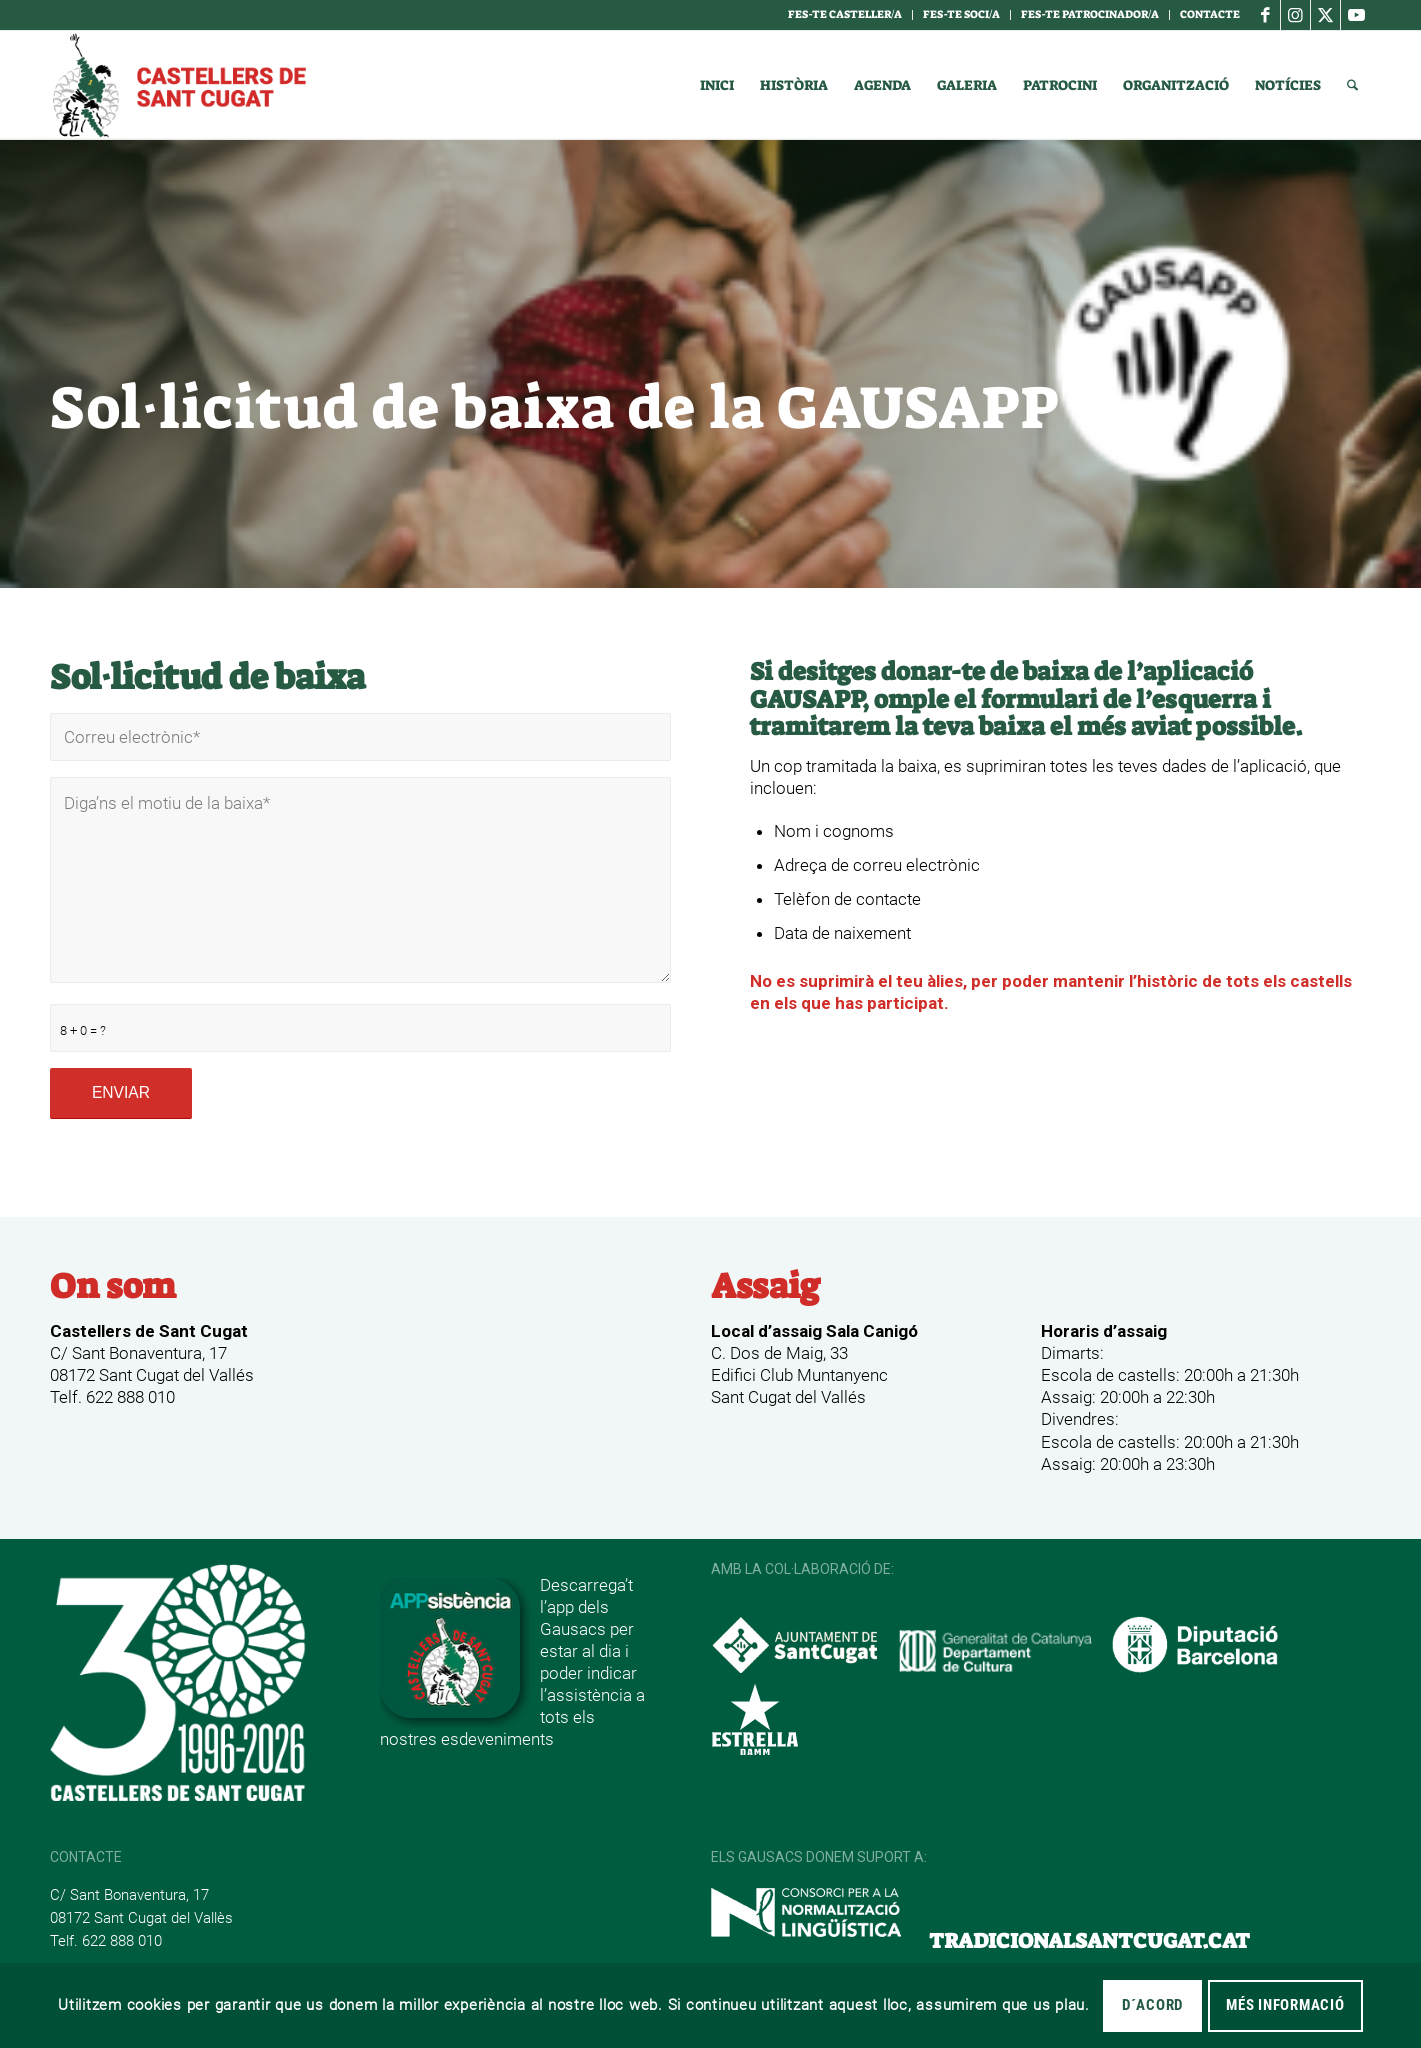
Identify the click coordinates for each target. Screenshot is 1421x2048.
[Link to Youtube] (1356, 15)
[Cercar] (1352, 85)
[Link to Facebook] (1265, 15)
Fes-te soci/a (961, 14)
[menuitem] (845, 15)
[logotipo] (178, 85)
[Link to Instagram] (1295, 15)
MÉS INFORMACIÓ (1285, 2005)
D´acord (1152, 2005)
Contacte (1210, 14)
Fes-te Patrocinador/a (1090, 14)
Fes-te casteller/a (845, 14)
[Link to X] (1325, 15)
